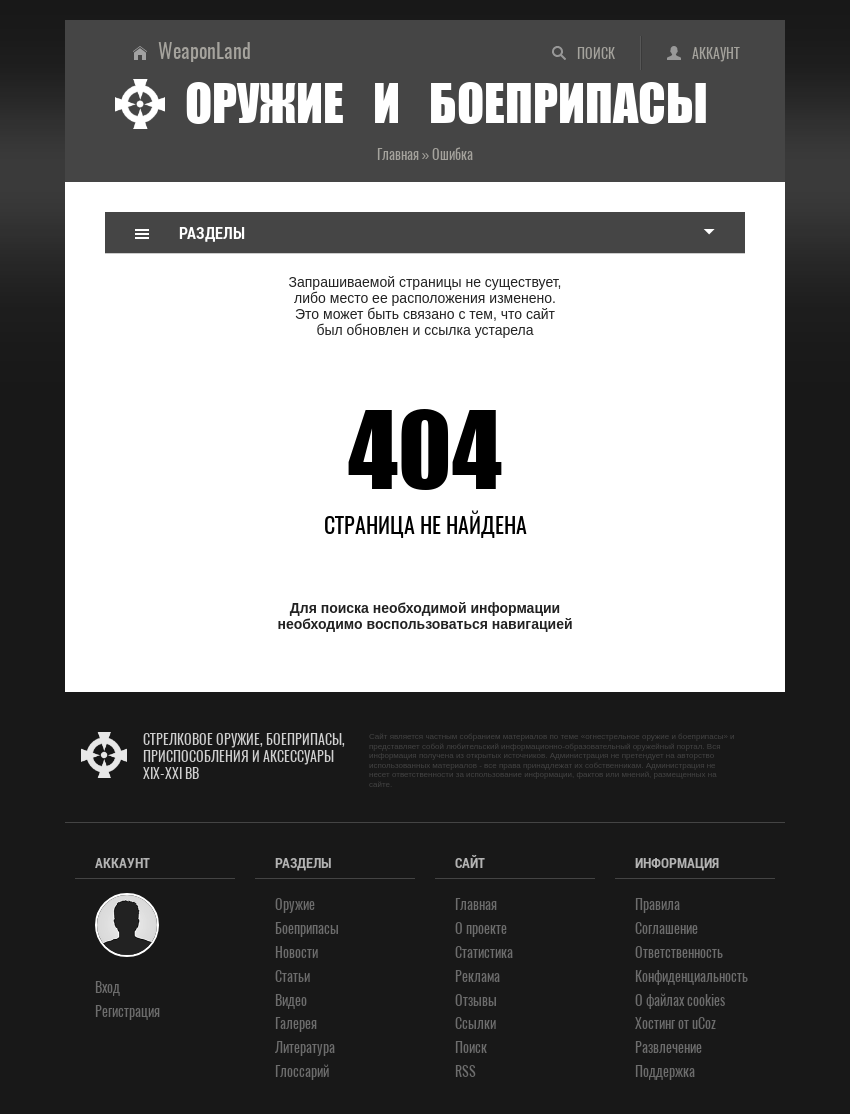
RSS (465, 1071)
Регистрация (127, 1011)
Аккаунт (716, 53)
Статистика (484, 952)
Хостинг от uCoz (675, 1023)
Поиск (596, 53)
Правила (657, 904)
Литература (305, 1047)
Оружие (295, 904)
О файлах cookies (680, 1000)
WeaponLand (204, 50)
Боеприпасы (307, 928)
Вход (107, 987)
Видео (291, 1000)
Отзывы (476, 1000)
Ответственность (679, 952)
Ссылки (475, 1023)
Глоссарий (302, 1071)
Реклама (477, 976)
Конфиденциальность (691, 976)
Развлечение (668, 1047)
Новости (296, 952)
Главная (476, 904)
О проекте (481, 928)
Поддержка (665, 1071)
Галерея (296, 1023)
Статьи (292, 976)
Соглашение (666, 928)
